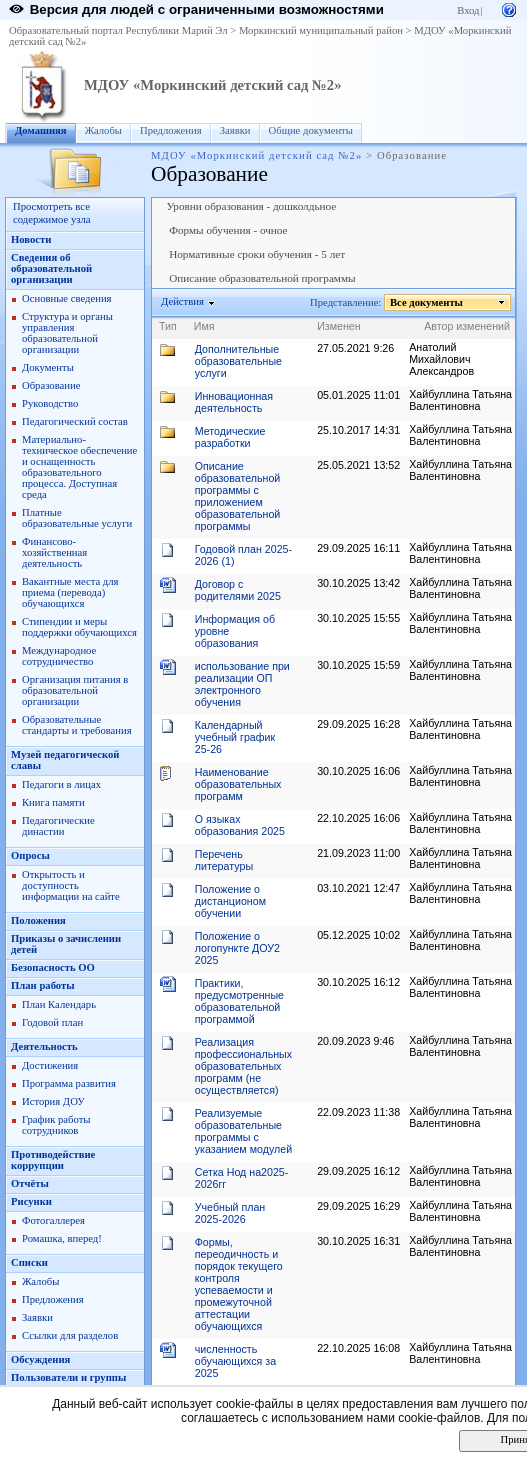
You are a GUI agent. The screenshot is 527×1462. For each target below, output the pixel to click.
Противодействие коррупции (53, 1160)
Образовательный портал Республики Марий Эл (118, 30)
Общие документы (311, 130)
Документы (48, 367)
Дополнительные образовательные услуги (238, 361)
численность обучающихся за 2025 (235, 1361)
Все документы (427, 302)
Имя (204, 326)
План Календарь (59, 1004)
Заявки (235, 130)
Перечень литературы (224, 860)
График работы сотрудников (56, 1125)
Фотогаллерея (53, 1220)
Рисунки (31, 1201)
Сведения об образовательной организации (51, 268)
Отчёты (30, 1183)
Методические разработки (230, 437)
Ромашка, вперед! (62, 1238)
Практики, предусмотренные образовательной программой (239, 1001)
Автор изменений (467, 326)
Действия (183, 301)
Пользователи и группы (68, 1377)
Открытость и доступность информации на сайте (71, 885)
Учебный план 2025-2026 (230, 1213)
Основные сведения (67, 298)
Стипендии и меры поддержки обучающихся (79, 627)
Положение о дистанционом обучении (230, 901)
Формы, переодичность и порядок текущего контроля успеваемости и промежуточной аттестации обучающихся (239, 1284)
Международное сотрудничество (59, 656)
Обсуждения (40, 1359)
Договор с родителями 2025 (238, 590)
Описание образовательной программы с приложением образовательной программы (238, 496)
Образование (51, 385)
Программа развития (69, 1083)
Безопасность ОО (53, 967)
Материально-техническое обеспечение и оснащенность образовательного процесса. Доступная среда (79, 467)
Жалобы (103, 130)
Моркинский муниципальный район (321, 30)
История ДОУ (53, 1101)
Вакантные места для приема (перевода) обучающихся (70, 592)
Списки (29, 1262)
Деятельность (44, 1046)
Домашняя (41, 130)
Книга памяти (53, 802)
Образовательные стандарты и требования (77, 725)
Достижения (50, 1065)
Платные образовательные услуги (77, 518)
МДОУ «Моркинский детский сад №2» (212, 85)
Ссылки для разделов (70, 1335)
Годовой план (52, 1022)
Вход (468, 10)
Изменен (339, 326)
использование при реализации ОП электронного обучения (242, 684)
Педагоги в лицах (61, 784)
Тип (168, 326)
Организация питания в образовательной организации (75, 690)
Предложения (171, 130)
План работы (43, 985)
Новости (31, 239)
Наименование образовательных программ (238, 784)
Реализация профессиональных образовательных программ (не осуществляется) (243, 1066)
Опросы (30, 855)
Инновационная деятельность (234, 402)
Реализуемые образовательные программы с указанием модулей (243, 1131)
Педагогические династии (58, 826)
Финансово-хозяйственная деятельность (54, 552)
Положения (38, 920)
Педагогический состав (75, 421)
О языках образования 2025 (240, 825)
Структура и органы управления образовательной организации (67, 333)
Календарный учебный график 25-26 (235, 737)
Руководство (50, 403)
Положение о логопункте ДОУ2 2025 (237, 948)
